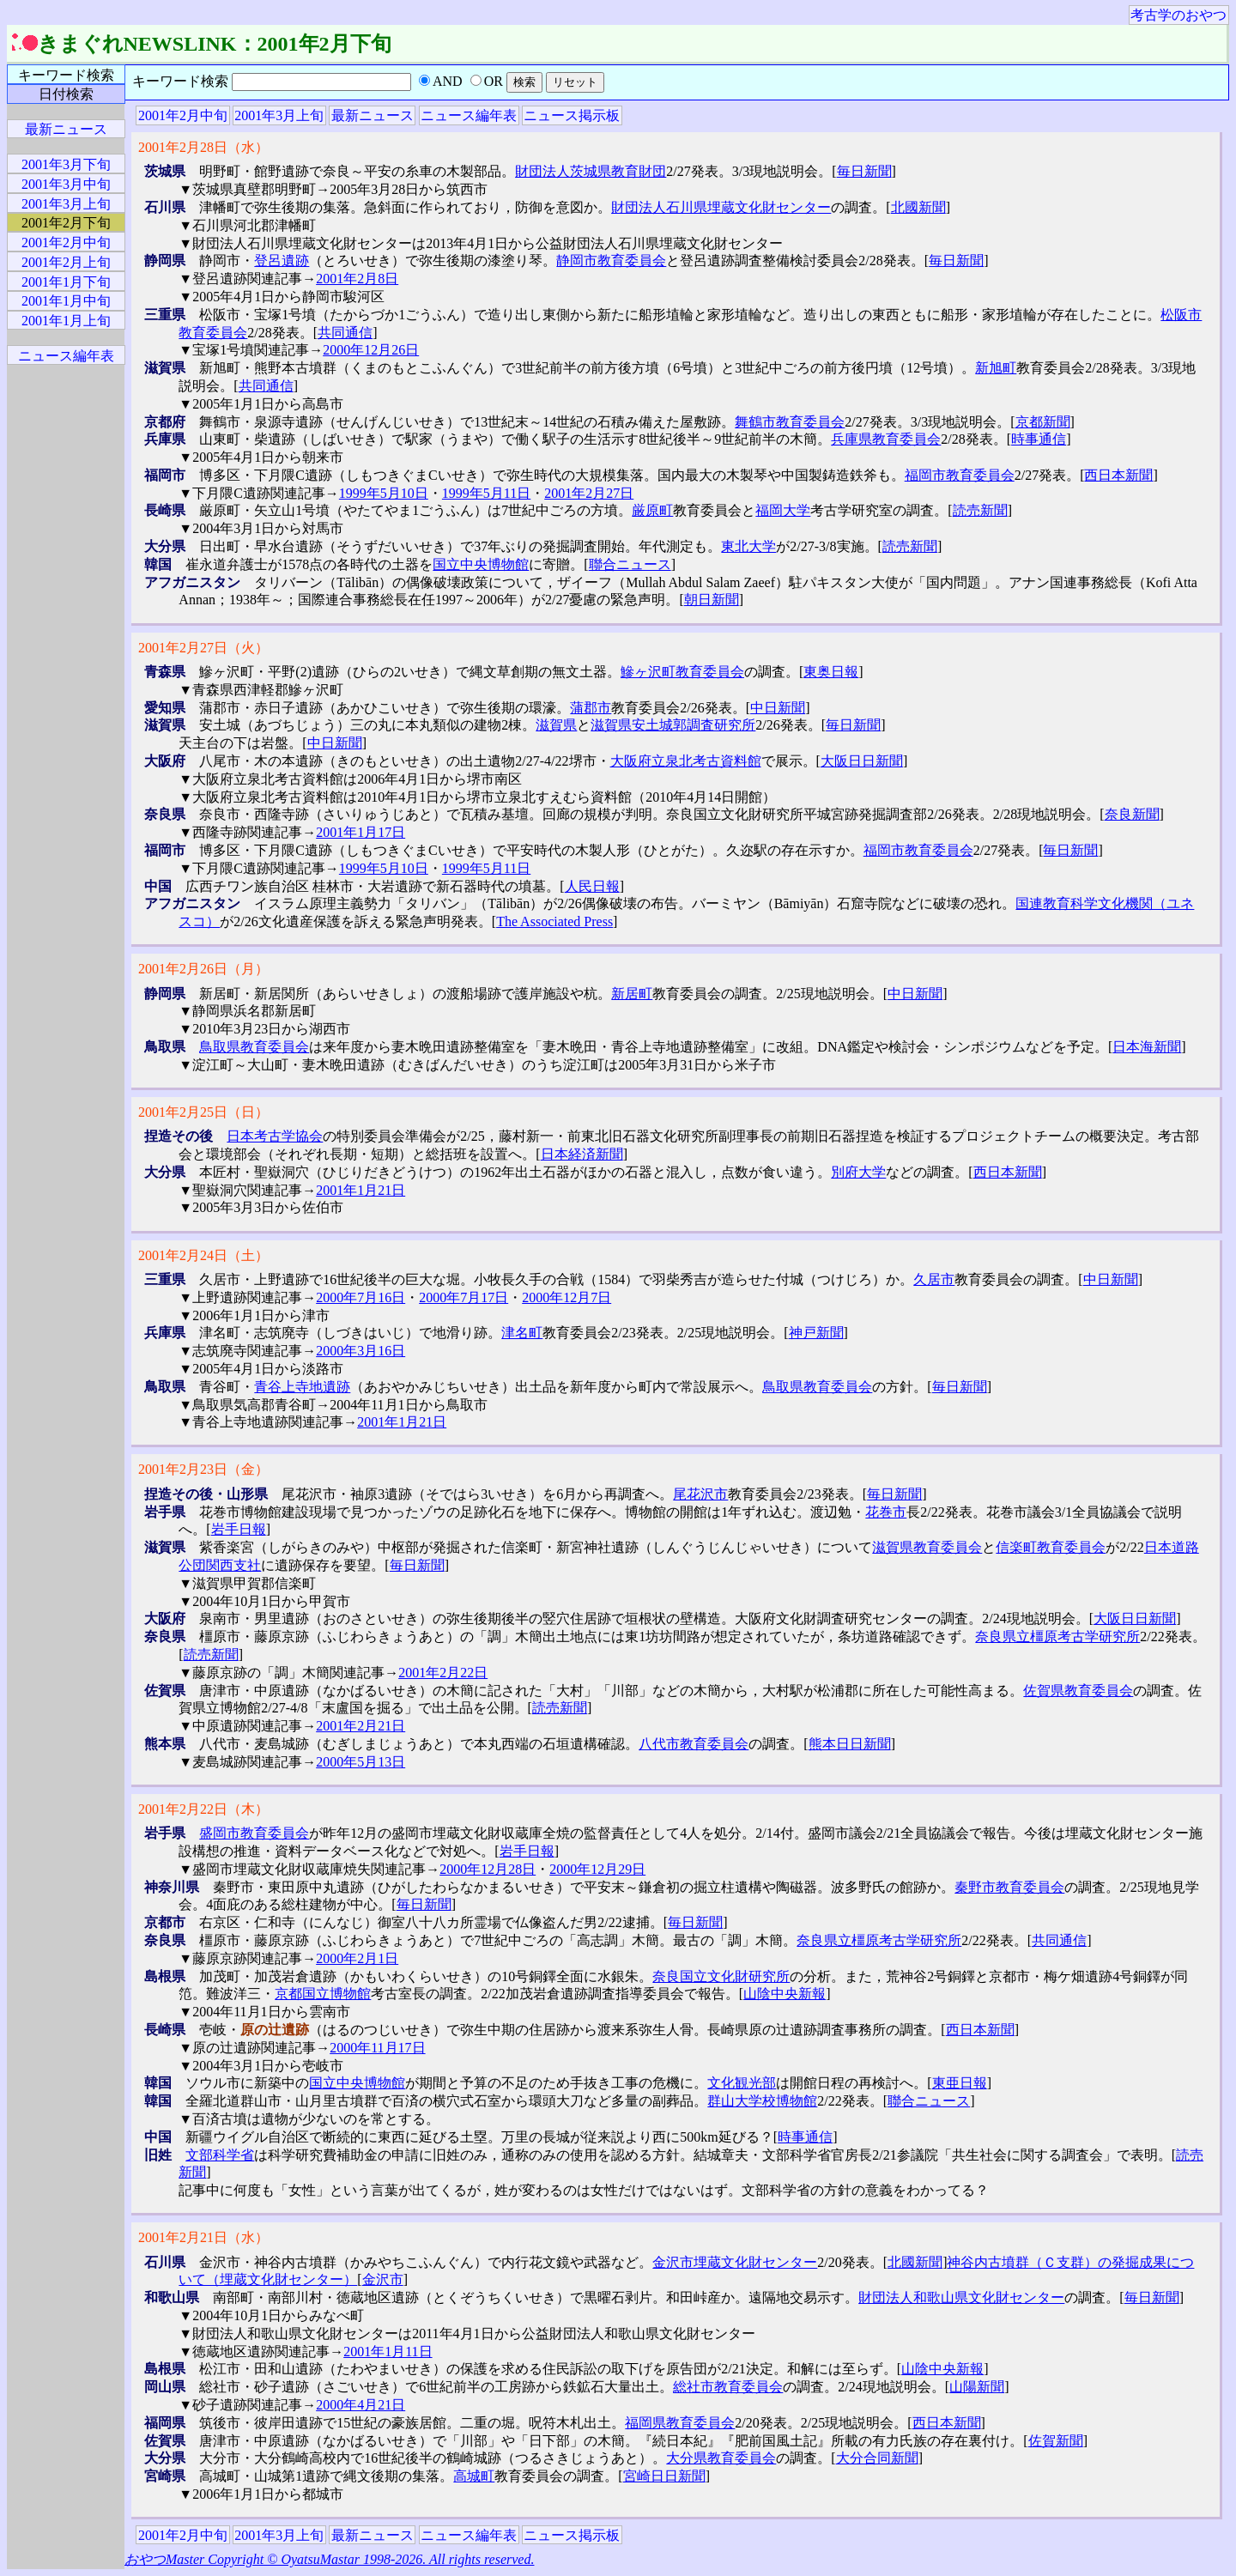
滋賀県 (556, 725)
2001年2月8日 (357, 278)
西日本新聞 (1118, 475)
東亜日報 (959, 2083)
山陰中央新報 (784, 1993)
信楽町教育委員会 (1051, 1547)
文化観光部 (741, 2083)
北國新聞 (918, 207)
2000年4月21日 (360, 2404)
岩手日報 (238, 1529)
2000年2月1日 (357, 1958)
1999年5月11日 (486, 493)
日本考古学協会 (275, 1136)
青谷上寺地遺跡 (302, 1386)
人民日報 (592, 886)
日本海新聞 (1146, 1046)
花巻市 (885, 1512)
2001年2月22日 (443, 1672)
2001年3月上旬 (279, 115)
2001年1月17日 (360, 832)
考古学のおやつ (1178, 15)
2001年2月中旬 (182, 115)
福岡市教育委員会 (960, 475)
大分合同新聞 (877, 2458)
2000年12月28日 (487, 1869)
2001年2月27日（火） (203, 647)
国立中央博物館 (481, 564)
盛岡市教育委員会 (254, 1833)
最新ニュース (372, 115)
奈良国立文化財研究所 (721, 1976)
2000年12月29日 (597, 1869)
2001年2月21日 (360, 1725)
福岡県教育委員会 (680, 2422)
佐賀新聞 (1055, 2441)
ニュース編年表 (469, 115)
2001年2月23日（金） (203, 1469)
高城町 (473, 2476)
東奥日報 (830, 671)
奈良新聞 (1132, 814)
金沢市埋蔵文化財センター (734, 2262)
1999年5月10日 (383, 493)
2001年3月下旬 (66, 164)
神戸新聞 (816, 1332)
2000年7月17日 (463, 1297)
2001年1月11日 (387, 2351)
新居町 (631, 993)
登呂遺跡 (281, 260)
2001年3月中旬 (66, 184)
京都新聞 (1042, 422)
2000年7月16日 (360, 1297)
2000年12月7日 (566, 1297)
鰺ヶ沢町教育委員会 (682, 671)
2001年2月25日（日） (203, 1112)
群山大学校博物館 (762, 2101)
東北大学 (748, 546)
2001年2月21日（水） (203, 2237)
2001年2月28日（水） (203, 147)
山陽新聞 (976, 2386)
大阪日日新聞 (862, 761)
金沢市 (382, 2279)
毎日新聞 (864, 171)
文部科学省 (219, 2155)
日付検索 (66, 94)
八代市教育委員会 (693, 1744)
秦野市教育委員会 (1009, 1887)
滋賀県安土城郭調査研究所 (673, 725)
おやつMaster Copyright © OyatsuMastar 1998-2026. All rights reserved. (329, 2559)
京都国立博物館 (323, 1993)
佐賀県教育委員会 (1078, 1690)
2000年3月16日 (360, 1350)
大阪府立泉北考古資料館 (685, 761)
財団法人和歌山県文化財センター (961, 2297)
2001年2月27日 (588, 493)
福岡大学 (782, 510)
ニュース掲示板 (572, 115)
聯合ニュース (630, 564)
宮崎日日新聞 (664, 2476)
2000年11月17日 (377, 2047)
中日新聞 (777, 707)
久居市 (933, 1279)
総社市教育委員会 (728, 2386)
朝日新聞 (711, 599)
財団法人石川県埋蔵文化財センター (721, 207)
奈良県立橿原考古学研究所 (1057, 1636)
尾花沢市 (700, 1494)
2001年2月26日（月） (203, 968)
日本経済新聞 (582, 1154)
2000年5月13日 (360, 1762)
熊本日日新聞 (850, 1744)
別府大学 (858, 1172)
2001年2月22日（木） (203, 1809)
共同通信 (345, 332)
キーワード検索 (66, 75)
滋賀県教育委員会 (927, 1547)
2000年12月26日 (371, 349)
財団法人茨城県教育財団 (590, 171)
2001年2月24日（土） (203, 1255)
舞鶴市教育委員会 (790, 422)
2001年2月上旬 (66, 262)
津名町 (521, 1332)
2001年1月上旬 (66, 320)
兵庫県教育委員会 (886, 439)
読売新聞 (980, 510)
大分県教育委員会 (721, 2458)
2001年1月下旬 (66, 282)
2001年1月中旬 (66, 301)
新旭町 (995, 368)
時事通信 (1038, 439)
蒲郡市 (590, 707)
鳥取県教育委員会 (254, 1046)
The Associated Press (554, 921)
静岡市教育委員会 (611, 260)
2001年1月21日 (360, 1190)
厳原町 (652, 510)
